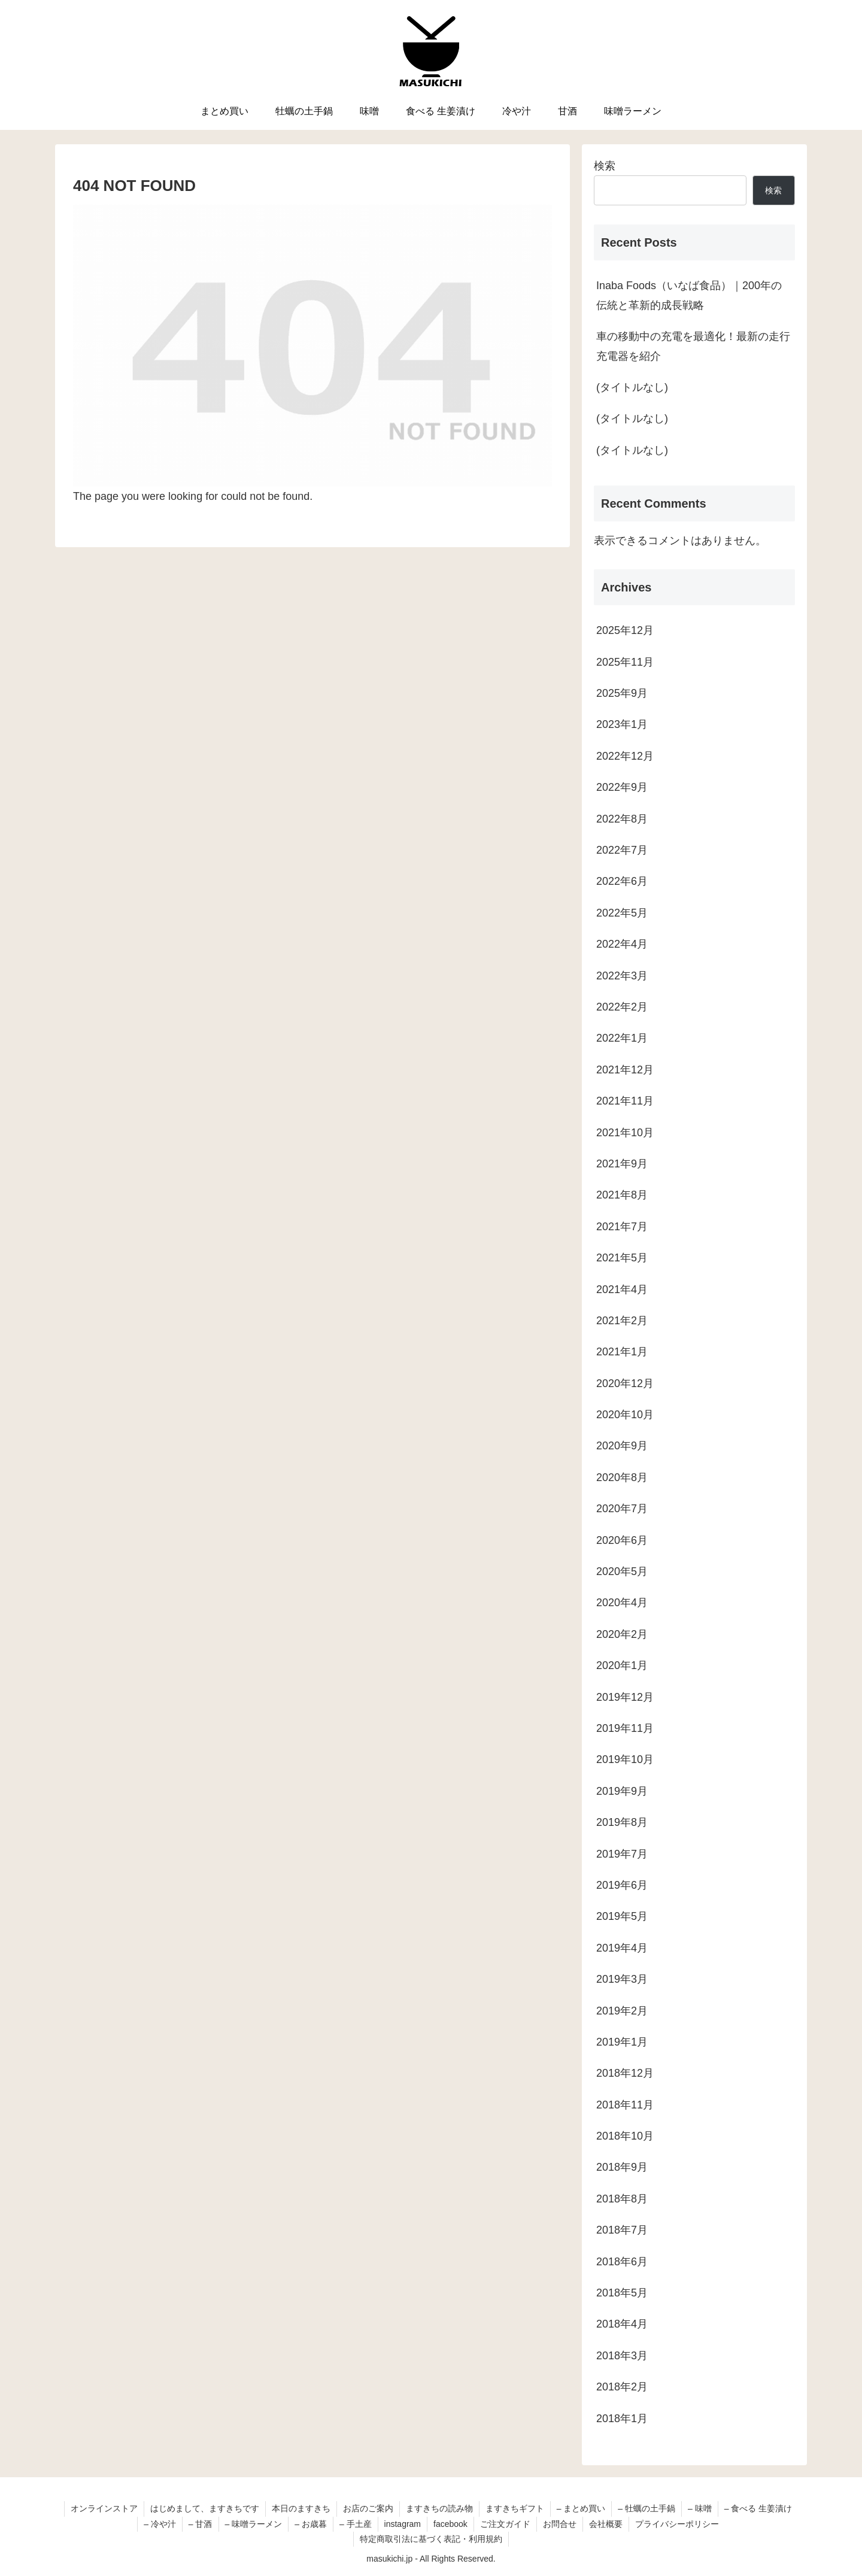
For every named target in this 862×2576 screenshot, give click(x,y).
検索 (604, 166)
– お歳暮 (311, 2524)
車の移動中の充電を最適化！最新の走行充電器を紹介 (693, 346)
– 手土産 (355, 2524)
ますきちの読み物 (439, 2508)
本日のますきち (301, 2508)
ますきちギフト (514, 2508)
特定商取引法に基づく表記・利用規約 (431, 2539)
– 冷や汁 (160, 2524)
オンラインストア (104, 2508)
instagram (402, 2524)
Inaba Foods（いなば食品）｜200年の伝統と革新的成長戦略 (689, 295)
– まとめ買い (581, 2508)
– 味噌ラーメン (254, 2524)
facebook (450, 2524)
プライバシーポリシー (677, 2524)
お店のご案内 (368, 2508)
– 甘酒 (201, 2524)
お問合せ (559, 2524)
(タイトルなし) (632, 387)
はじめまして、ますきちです (204, 2508)
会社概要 (606, 2524)
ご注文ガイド (505, 2524)
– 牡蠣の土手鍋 (646, 2508)
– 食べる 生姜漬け (758, 2508)
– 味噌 (700, 2508)
